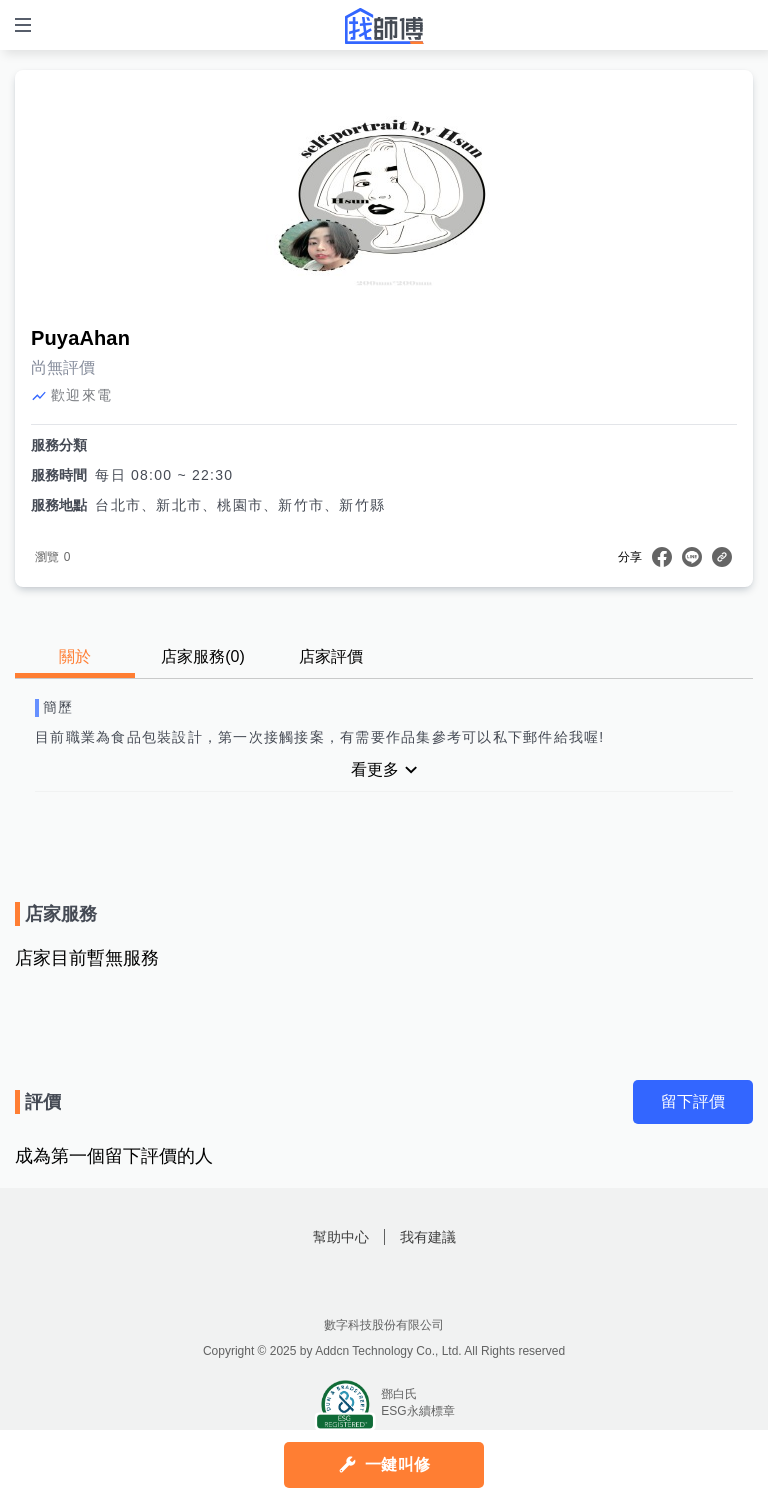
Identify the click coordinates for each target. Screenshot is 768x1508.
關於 (75, 656)
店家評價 (331, 656)
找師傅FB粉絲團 (359, 1282)
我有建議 (428, 1237)
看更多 (375, 769)
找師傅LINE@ (409, 1282)
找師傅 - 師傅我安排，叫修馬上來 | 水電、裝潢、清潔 (384, 26)
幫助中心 (341, 1237)
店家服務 (203, 656)
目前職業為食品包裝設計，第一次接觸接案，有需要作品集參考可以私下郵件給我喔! (319, 737)
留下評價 (693, 1101)
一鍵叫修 (397, 1464)
